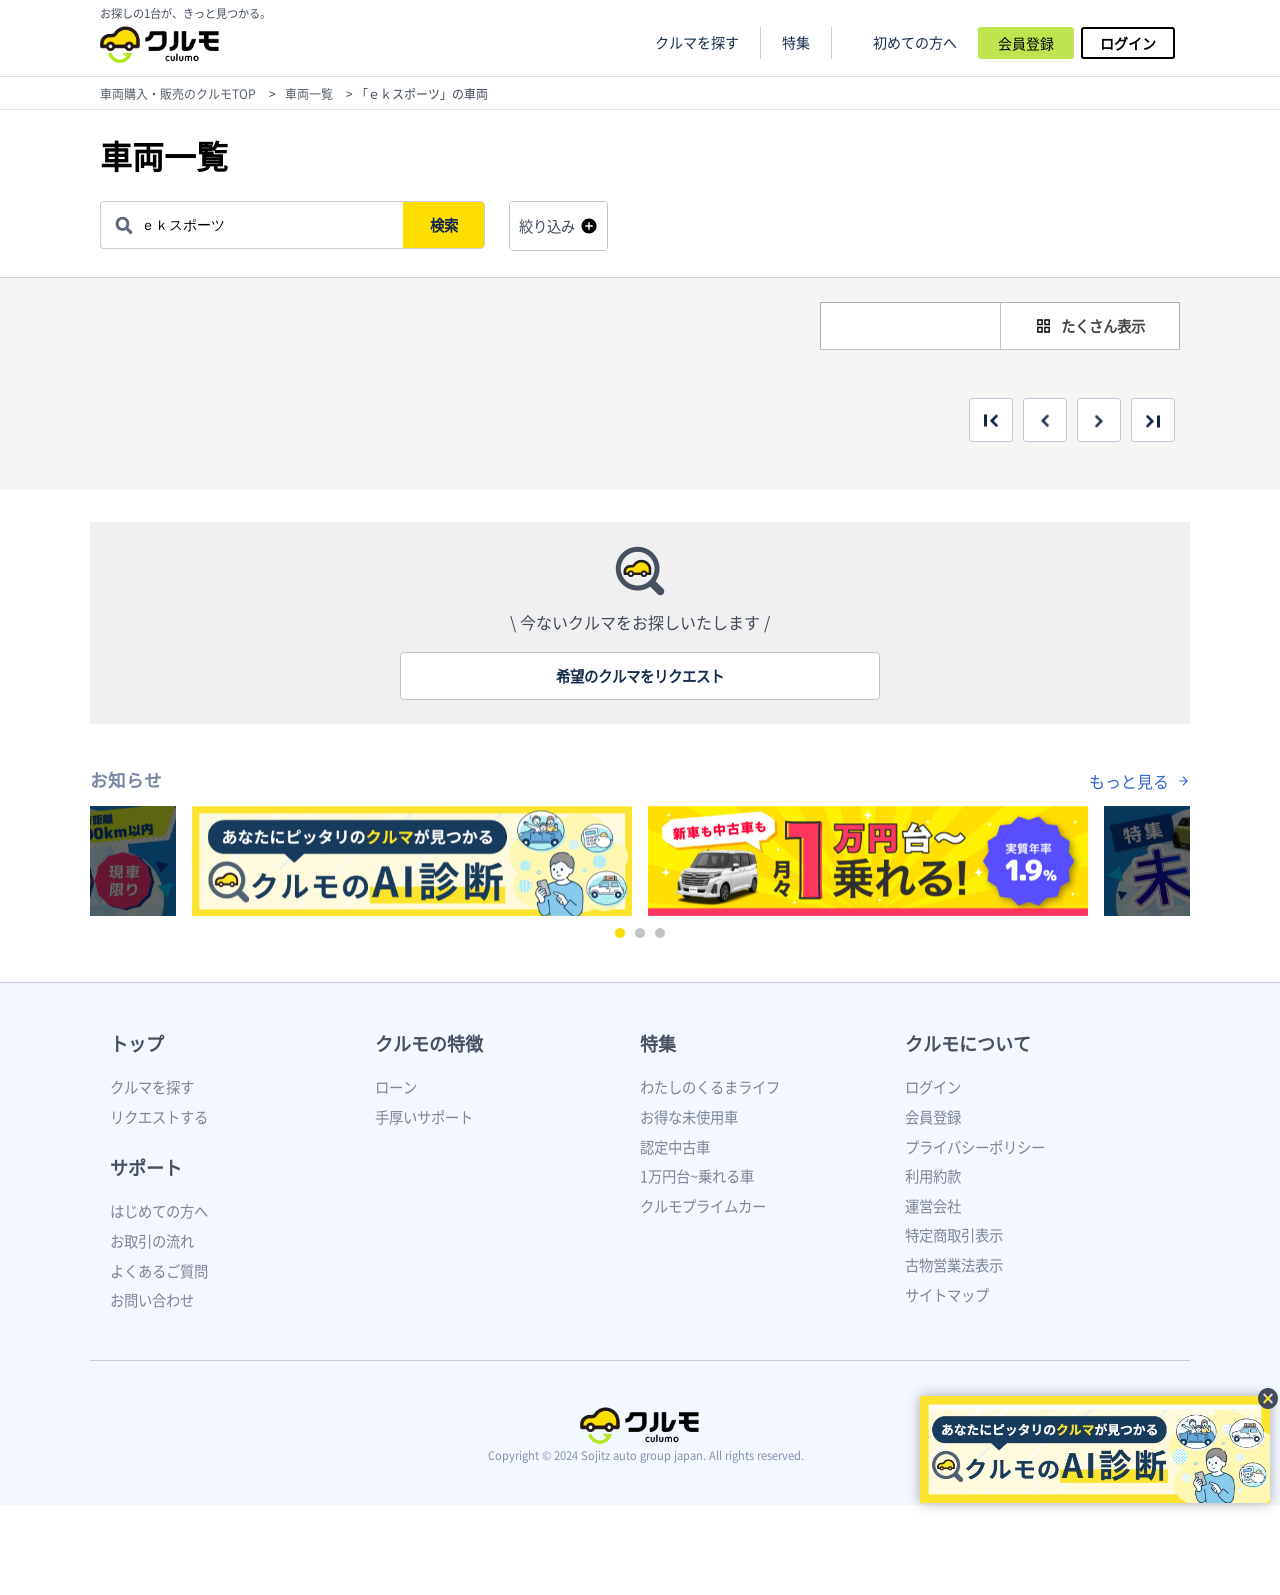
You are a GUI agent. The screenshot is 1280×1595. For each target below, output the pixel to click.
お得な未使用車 (689, 1117)
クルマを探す (697, 42)
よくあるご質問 (159, 1271)
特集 (658, 1043)
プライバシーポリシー (975, 1147)
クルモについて (968, 1043)
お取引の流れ (152, 1241)
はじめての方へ (159, 1211)
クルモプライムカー (703, 1206)
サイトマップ (947, 1295)
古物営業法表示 (954, 1265)
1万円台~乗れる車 (697, 1176)
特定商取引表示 (954, 1235)
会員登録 (1026, 43)
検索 (446, 225)
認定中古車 (675, 1147)
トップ (137, 1043)
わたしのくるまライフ (710, 1087)
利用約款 (933, 1176)
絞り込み (547, 226)
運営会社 (933, 1206)
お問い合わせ (152, 1300)
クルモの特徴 (429, 1043)
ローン (396, 1087)
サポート (146, 1167)
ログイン (1128, 43)
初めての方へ (915, 42)
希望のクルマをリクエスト (640, 676)
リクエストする (159, 1117)
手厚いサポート (424, 1117)
